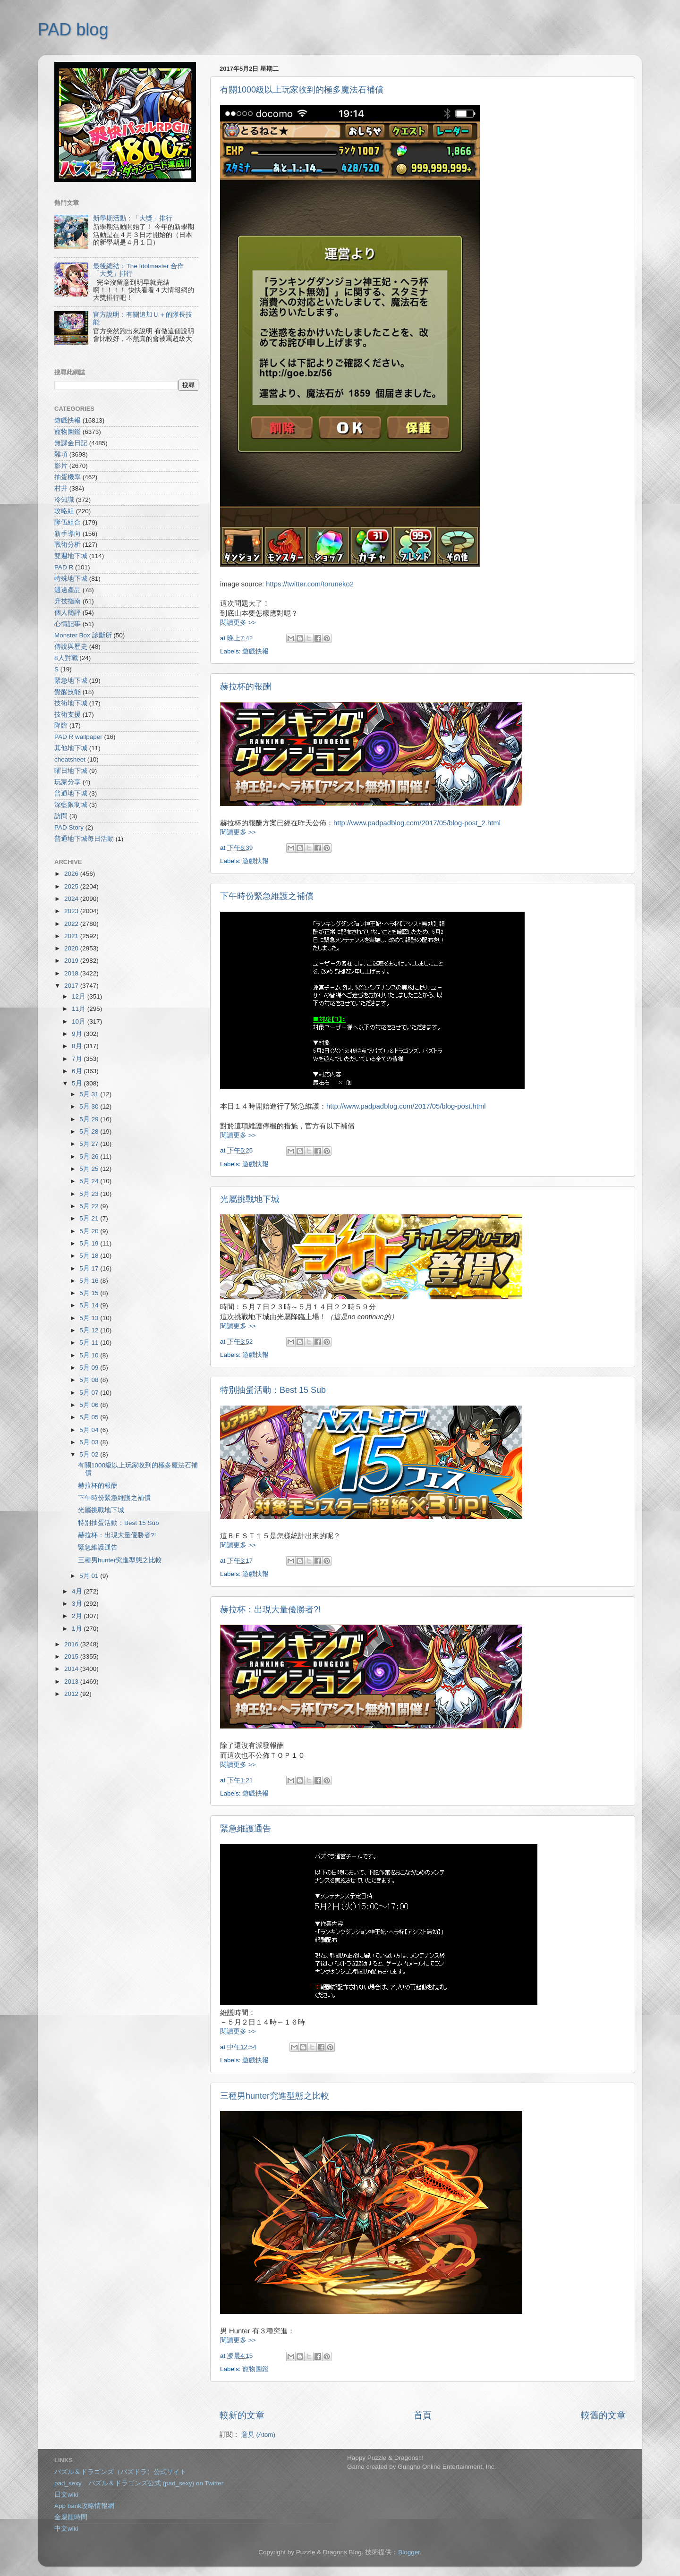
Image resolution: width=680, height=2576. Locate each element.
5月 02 (89, 1454)
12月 (79, 996)
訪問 (61, 816)
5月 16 (89, 1280)
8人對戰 (66, 657)
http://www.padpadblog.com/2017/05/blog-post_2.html (417, 823)
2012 (72, 1693)
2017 (72, 985)
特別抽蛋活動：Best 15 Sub (273, 1390)
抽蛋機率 (67, 477)
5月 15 (89, 1292)
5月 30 (89, 1106)
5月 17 (89, 1268)
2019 (72, 960)
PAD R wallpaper (78, 736)
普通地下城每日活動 (84, 838)
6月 (78, 1071)
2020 (72, 948)
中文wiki (66, 2528)
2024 (72, 898)
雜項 (61, 454)
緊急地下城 (70, 680)
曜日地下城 (70, 770)
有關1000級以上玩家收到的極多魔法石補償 (301, 89)
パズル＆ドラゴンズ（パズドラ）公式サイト (120, 2471)
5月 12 (89, 1330)
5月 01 (89, 1575)
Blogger (409, 2552)
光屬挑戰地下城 (250, 1199)
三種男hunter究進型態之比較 (274, 2096)
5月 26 (89, 1156)
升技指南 (67, 601)
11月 (79, 1008)
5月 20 (89, 1231)
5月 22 (89, 1206)
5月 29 (89, 1119)
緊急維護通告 (245, 1828)
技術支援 (67, 714)
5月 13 (89, 1318)
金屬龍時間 (70, 2517)
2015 (72, 1656)
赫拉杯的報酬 (245, 686)
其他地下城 (70, 748)
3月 (78, 1603)
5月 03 (89, 1442)
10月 (79, 1021)
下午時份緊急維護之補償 (267, 896)
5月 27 (89, 1143)
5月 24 (89, 1181)
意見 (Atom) (258, 2434)
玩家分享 (67, 782)
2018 (72, 973)
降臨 (61, 725)
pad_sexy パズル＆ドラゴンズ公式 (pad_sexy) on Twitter (138, 2483)
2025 (72, 886)
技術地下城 (70, 703)
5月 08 (89, 1379)
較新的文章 (242, 2415)
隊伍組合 (67, 522)
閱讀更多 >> (238, 622)
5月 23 (89, 1193)
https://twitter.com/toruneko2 (310, 584)
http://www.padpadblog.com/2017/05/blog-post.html (406, 1106)
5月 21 (89, 1218)
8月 (78, 1046)
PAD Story (69, 827)
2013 (72, 1681)
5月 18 (89, 1255)
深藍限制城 (70, 804)
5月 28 (89, 1131)
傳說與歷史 (70, 646)
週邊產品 (67, 589)
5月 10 (89, 1355)
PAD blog (73, 29)
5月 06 (89, 1404)
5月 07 (89, 1392)
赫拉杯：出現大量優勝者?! (270, 1609)
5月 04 (89, 1429)
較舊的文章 (603, 2415)
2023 (72, 911)
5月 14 (89, 1305)
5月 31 (89, 1094)
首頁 (423, 2415)
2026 (72, 873)
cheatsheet (69, 759)
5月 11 (89, 1342)
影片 (61, 465)
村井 (61, 488)
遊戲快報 (255, 651)
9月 (78, 1033)
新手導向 (67, 533)
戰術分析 (67, 544)
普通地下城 (70, 793)
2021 (72, 936)
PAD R (63, 567)
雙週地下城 (70, 555)
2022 (72, 923)
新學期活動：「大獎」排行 (132, 218)
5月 (78, 1083)
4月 (78, 1591)
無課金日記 (70, 443)
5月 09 (89, 1367)
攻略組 (64, 511)
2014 (72, 1668)
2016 (72, 1644)
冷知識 (64, 499)
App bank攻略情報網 (84, 2505)
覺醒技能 (67, 691)
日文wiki (66, 2494)
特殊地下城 (70, 578)
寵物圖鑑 (255, 2369)
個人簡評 (67, 612)
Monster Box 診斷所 (83, 635)
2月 (78, 1615)
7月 (78, 1058)
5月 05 (89, 1417)
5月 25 (89, 1168)
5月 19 (89, 1243)
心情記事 (67, 623)
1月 (78, 1628)
